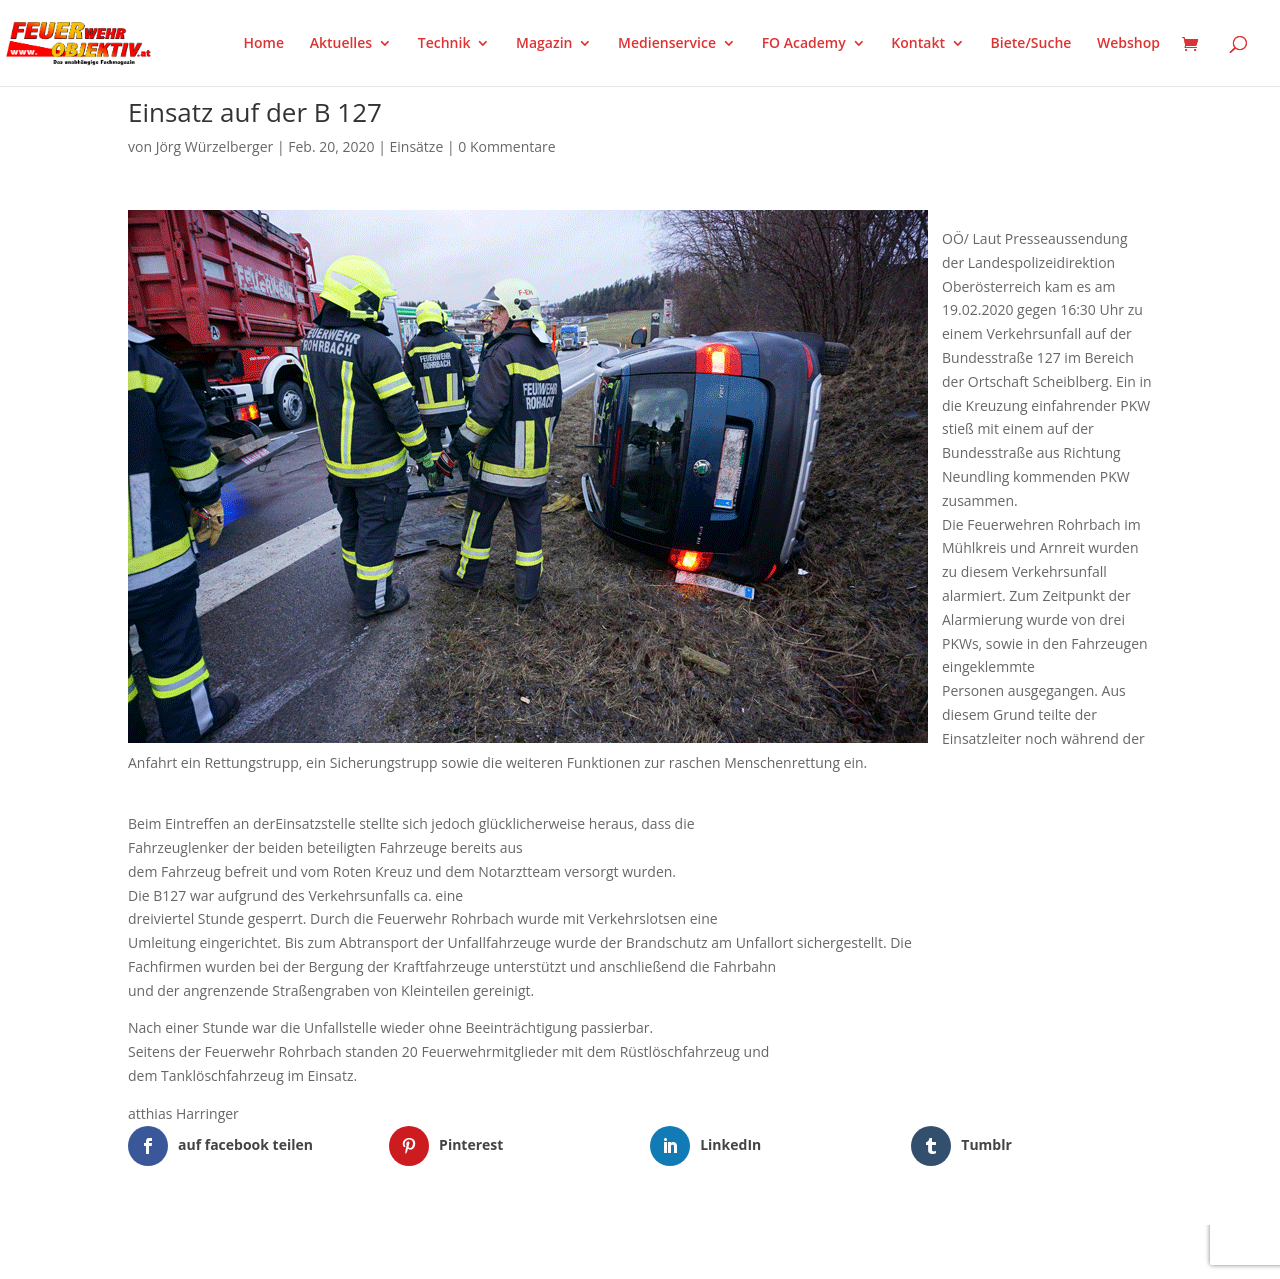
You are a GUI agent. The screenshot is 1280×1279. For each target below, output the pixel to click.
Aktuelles (341, 44)
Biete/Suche (1031, 44)
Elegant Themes (227, 1251)
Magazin (544, 44)
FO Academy (804, 44)
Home (264, 44)
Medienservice (667, 44)
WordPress (361, 1251)
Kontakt (918, 44)
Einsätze (417, 146)
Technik (444, 44)
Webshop (1128, 44)
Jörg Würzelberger (215, 146)
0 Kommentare (506, 146)
